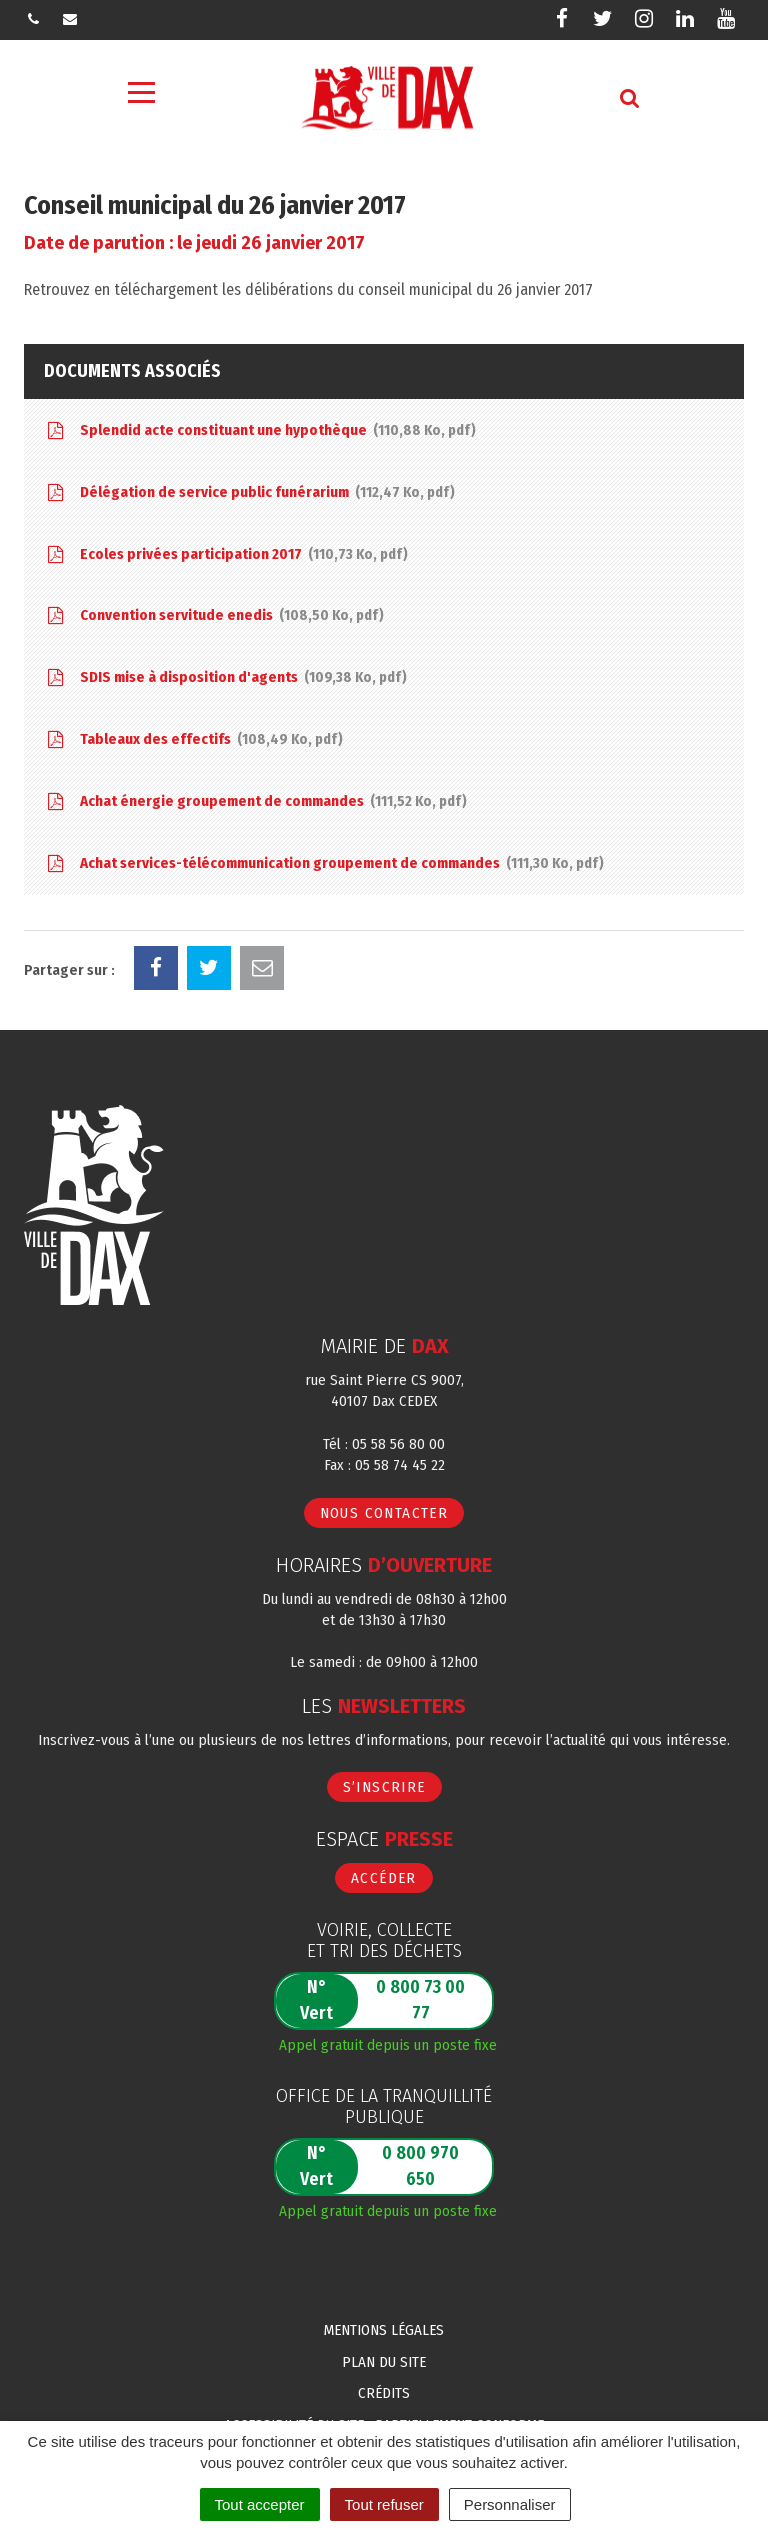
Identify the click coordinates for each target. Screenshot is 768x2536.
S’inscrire (384, 1787)
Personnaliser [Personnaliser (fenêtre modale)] (510, 2504)
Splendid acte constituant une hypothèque (260, 431)
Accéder (384, 1878)
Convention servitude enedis (214, 616)
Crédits (384, 2393)
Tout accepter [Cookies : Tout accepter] (260, 2504)
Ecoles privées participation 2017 (226, 555)
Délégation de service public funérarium (249, 493)
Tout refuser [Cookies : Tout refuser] (384, 2504)
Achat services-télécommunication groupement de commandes (324, 864)
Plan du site (384, 2362)
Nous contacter (384, 1513)
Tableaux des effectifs (193, 740)
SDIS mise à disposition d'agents (225, 678)
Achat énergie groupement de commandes (255, 802)
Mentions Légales (384, 2330)
